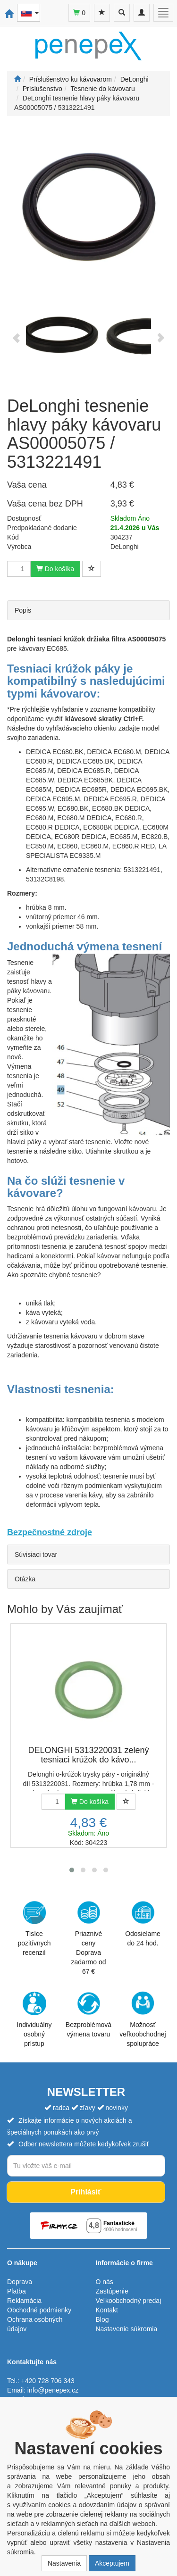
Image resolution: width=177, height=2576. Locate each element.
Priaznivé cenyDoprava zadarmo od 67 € (88, 1938)
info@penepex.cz (52, 2390)
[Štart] (17, 79)
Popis (23, 610)
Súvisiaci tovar (36, 1554)
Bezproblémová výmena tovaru (88, 2015)
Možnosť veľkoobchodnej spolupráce (142, 2018)
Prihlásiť (85, 2192)
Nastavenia (64, 2563)
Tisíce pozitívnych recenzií (34, 1928)
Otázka (25, 1579)
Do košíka (55, 569)
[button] (71, 1870)
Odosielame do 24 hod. (142, 1924)
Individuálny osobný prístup (34, 2019)
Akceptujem (112, 2563)
